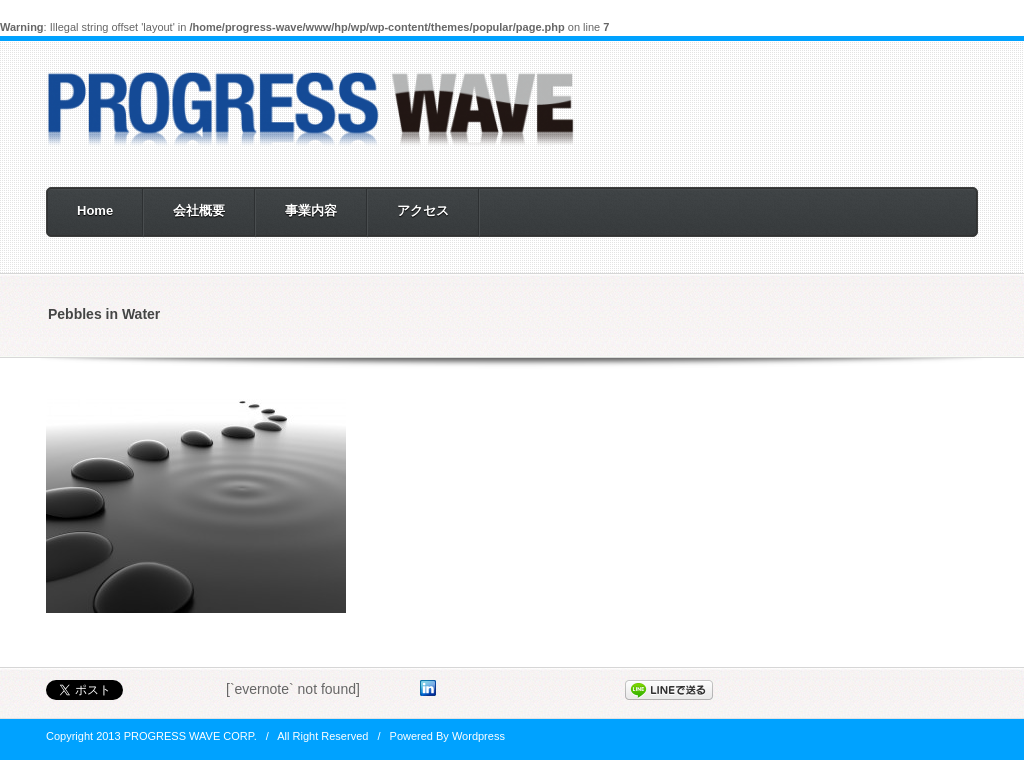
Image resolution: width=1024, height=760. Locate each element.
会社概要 (199, 210)
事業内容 (311, 210)
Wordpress (478, 736)
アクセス (423, 210)
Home (95, 210)
